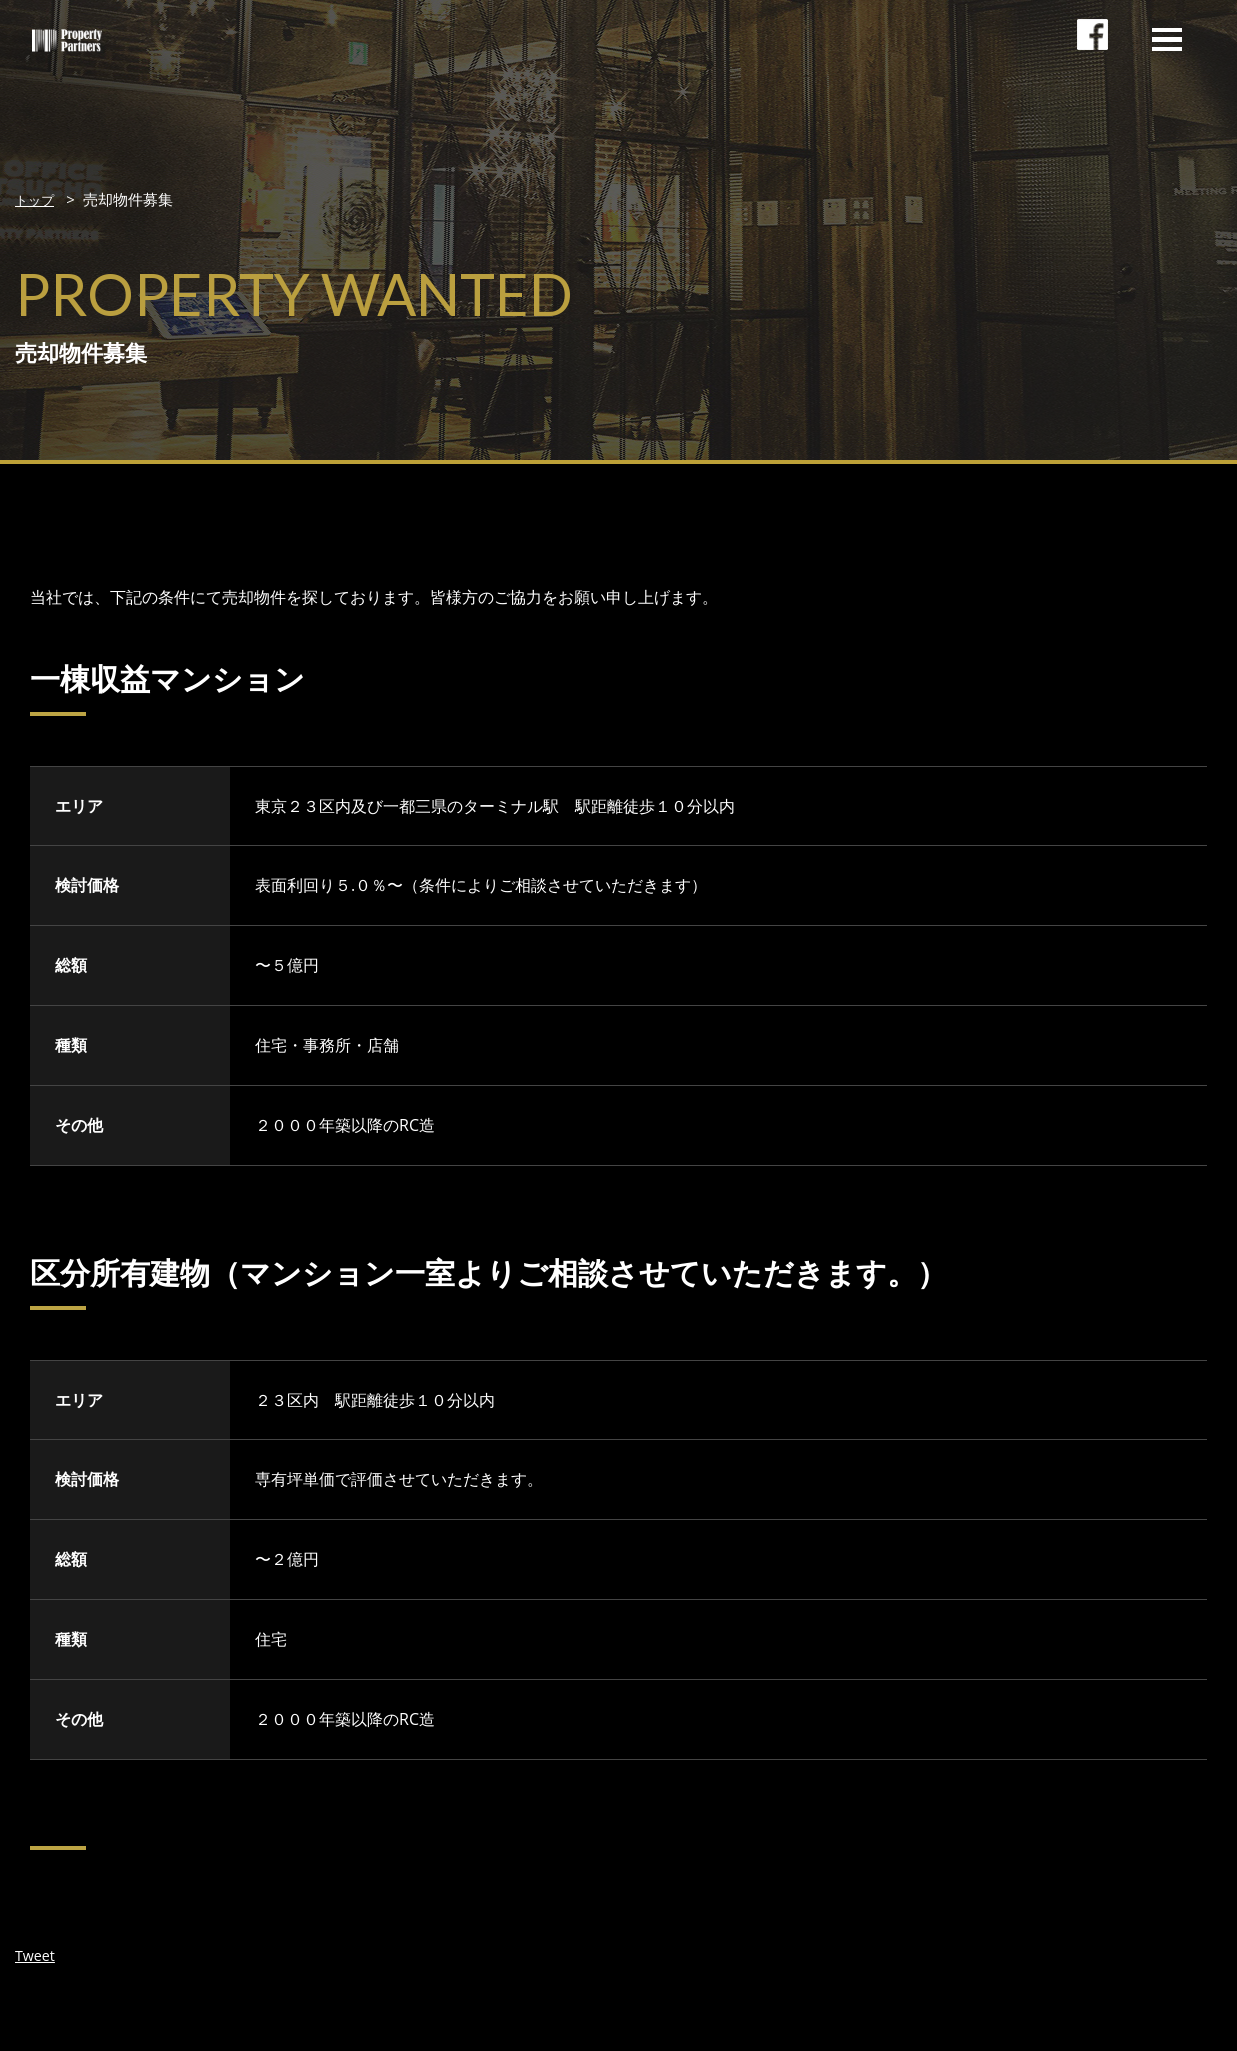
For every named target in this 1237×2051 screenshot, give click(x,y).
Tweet (37, 1954)
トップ (37, 199)
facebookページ (1097, 55)
